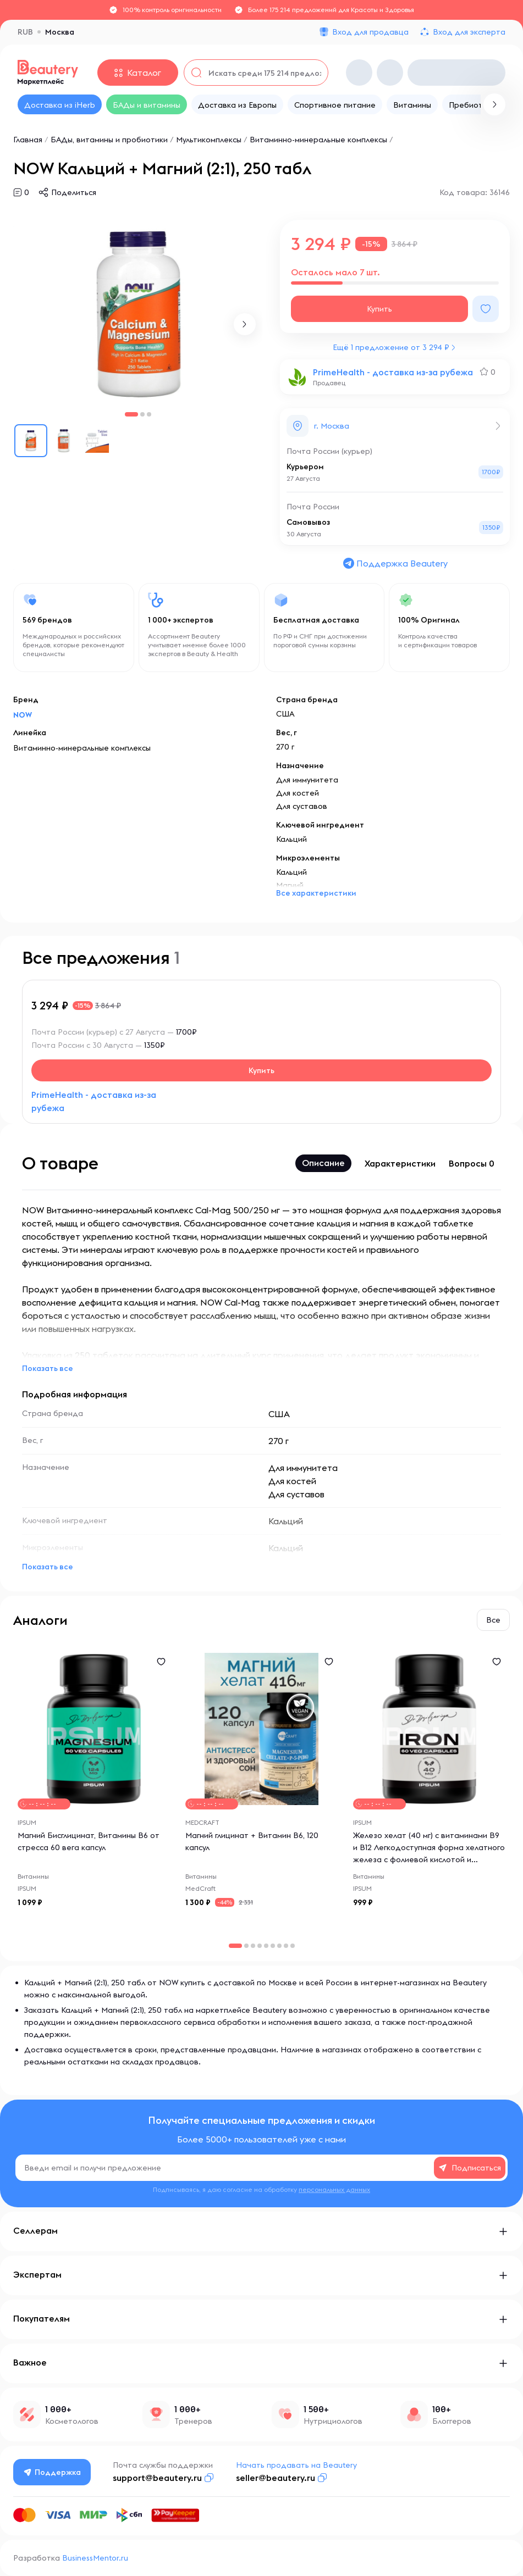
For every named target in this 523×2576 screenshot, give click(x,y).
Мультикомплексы (208, 140)
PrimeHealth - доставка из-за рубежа (393, 372)
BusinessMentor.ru (95, 2558)
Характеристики (400, 1163)
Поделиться (73, 192)
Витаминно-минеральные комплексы (318, 140)
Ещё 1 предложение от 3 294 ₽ (391, 347)
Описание (323, 1162)
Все (493, 1620)
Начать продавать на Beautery (296, 2465)
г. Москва (331, 426)
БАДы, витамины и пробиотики (109, 140)
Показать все (47, 1368)
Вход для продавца (370, 32)
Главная (27, 140)
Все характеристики (316, 893)
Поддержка (52, 2472)
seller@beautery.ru (275, 2477)
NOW (22, 715)
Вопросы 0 (471, 1163)
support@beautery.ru (157, 2477)
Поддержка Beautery (395, 563)
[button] (245, 324)
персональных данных (334, 2189)
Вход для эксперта (469, 32)
